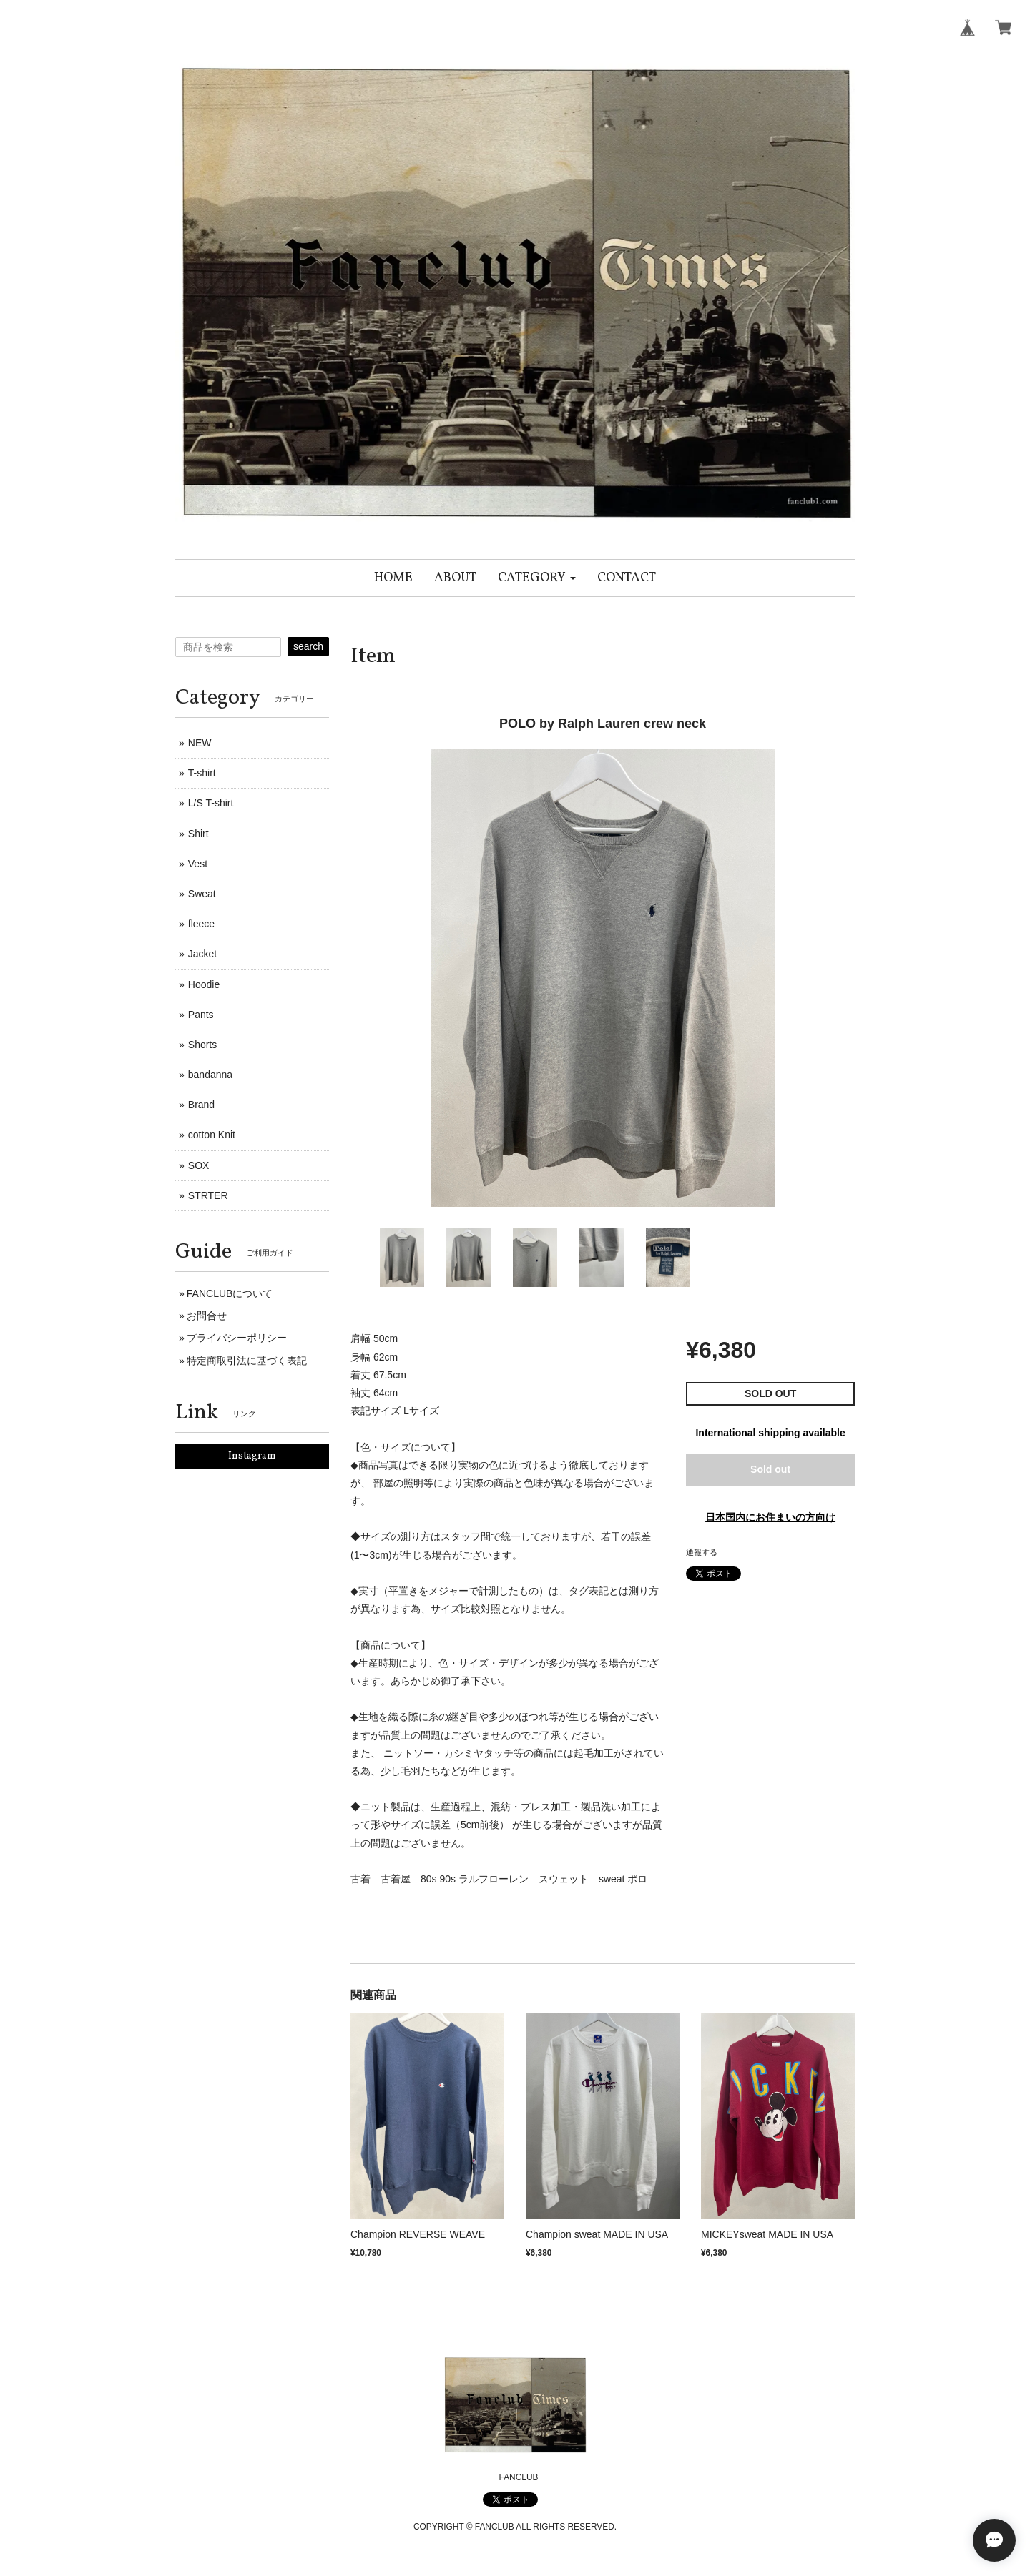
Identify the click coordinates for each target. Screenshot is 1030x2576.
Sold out (770, 1469)
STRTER (208, 1195)
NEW (200, 743)
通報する (701, 1552)
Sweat (202, 893)
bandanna (210, 1074)
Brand (201, 1104)
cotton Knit (211, 1134)
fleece (201, 923)
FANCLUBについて (230, 1293)
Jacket (202, 953)
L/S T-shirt (211, 803)
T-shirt (202, 773)
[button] (537, 578)
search (308, 646)
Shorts (202, 1044)
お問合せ (207, 1315)
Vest (197, 863)
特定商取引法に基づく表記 (247, 1360)
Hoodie (204, 984)
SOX (199, 1165)
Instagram (252, 1456)
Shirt (198, 833)
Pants (201, 1014)
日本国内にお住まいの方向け (770, 1517)
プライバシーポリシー (237, 1337)
